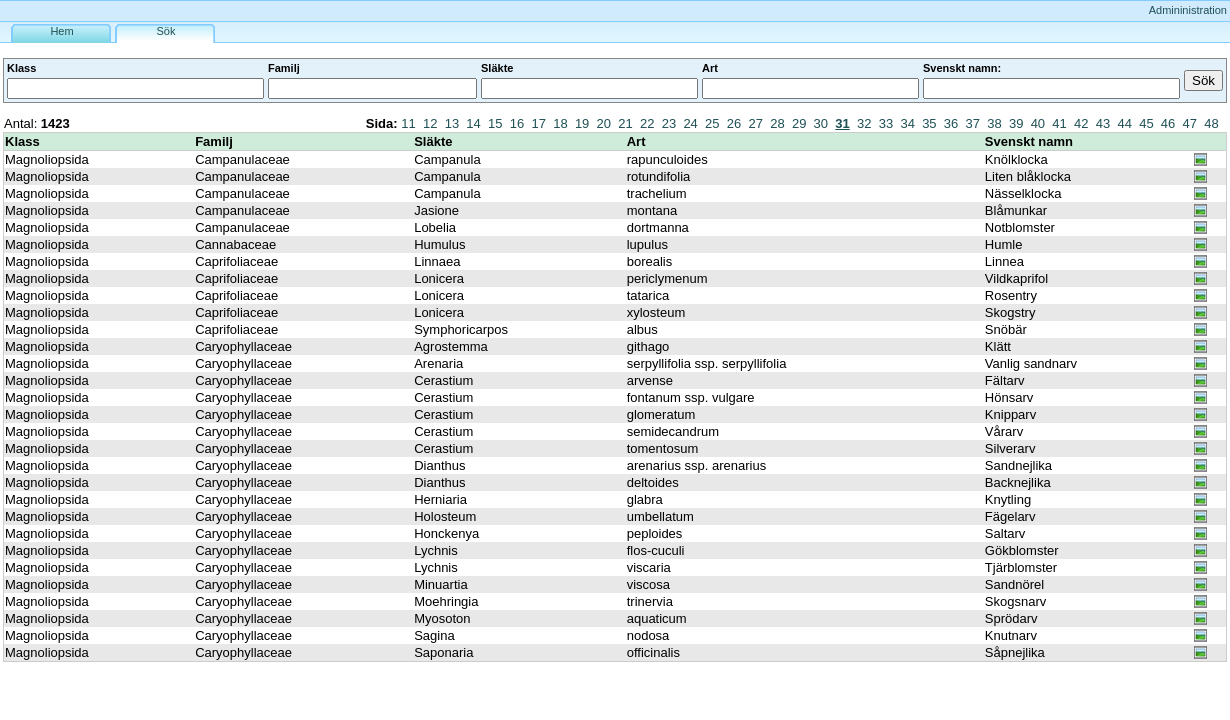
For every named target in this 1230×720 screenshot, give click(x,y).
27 (756, 123)
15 (495, 123)
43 (1103, 123)
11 (408, 123)
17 (538, 123)
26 (734, 123)
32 (864, 123)
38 (994, 123)
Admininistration (1188, 10)
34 (907, 123)
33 (886, 123)
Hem (61, 31)
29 (799, 123)
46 (1168, 123)
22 (647, 123)
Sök (166, 31)
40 (1038, 123)
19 (582, 123)
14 (473, 123)
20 (604, 123)
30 (821, 123)
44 (1124, 123)
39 (1016, 123)
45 (1146, 123)
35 (929, 123)
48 (1211, 123)
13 (452, 123)
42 (1081, 123)
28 (777, 123)
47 (1190, 123)
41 (1059, 123)
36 (951, 123)
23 (669, 123)
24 (690, 123)
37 (973, 123)
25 (712, 123)
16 (517, 123)
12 (430, 123)
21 (625, 123)
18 (560, 123)
